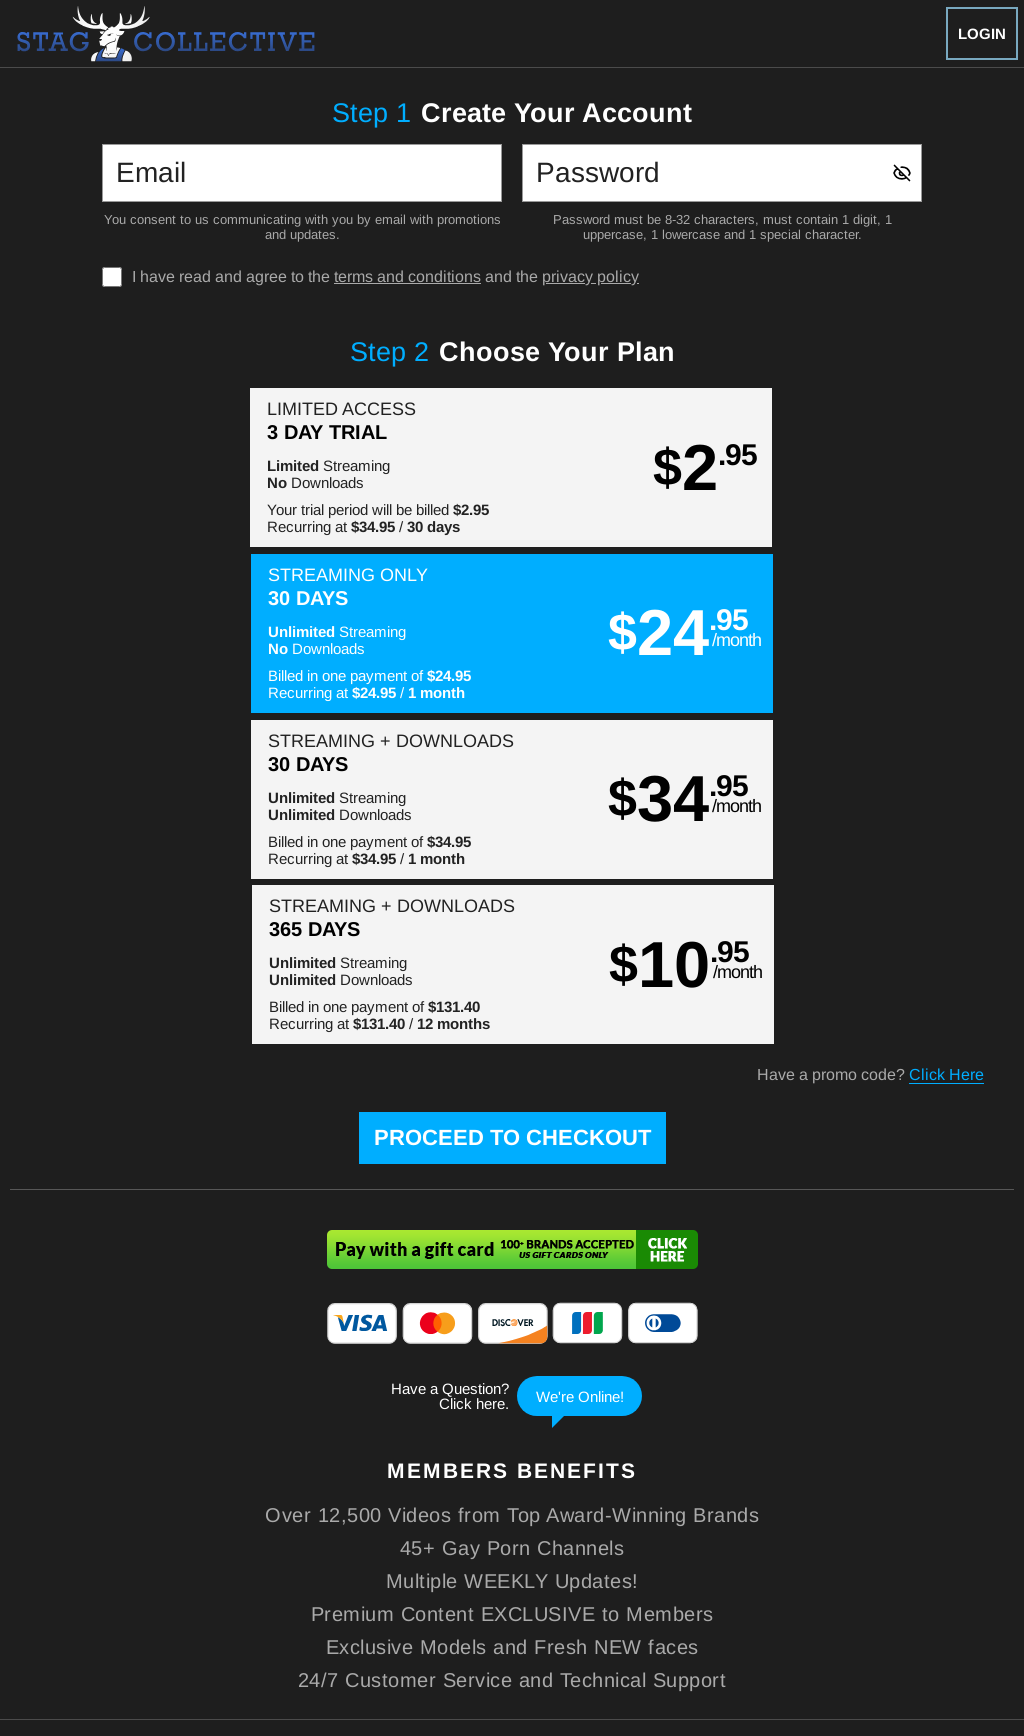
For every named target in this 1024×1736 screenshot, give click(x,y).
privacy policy (590, 276)
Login (982, 33)
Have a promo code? (870, 744)
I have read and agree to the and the (385, 277)
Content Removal (912, 1608)
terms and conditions (407, 276)
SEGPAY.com (652, 1608)
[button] (260, 467)
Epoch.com (156, 1608)
